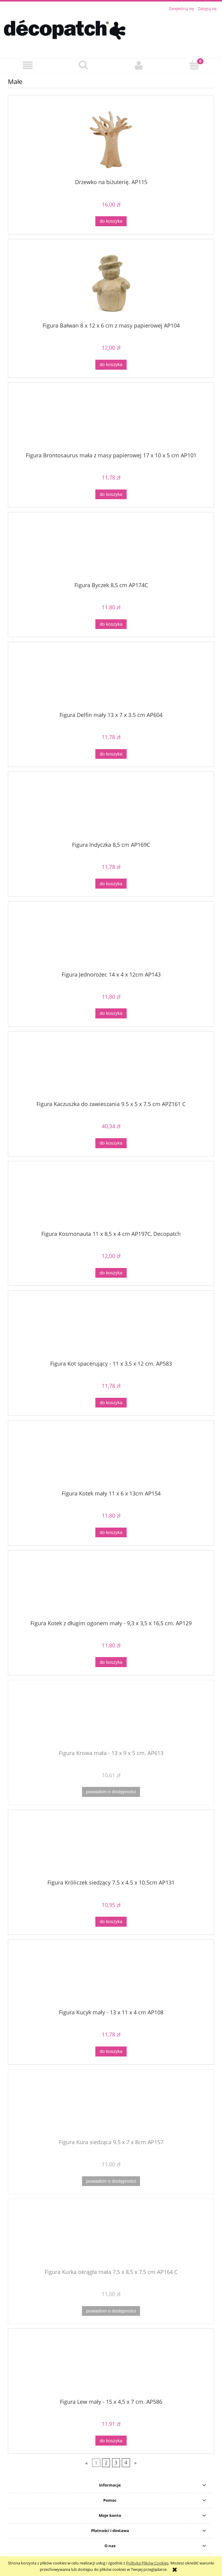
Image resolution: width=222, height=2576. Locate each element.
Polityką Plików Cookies (147, 2563)
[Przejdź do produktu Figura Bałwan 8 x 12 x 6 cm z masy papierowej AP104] (111, 283)
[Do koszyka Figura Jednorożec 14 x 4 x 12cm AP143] (110, 1013)
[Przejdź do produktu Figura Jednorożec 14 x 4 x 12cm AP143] (111, 938)
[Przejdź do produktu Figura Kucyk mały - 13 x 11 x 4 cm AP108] (111, 1976)
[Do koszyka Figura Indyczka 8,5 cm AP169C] (110, 884)
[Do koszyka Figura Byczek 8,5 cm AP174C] (110, 624)
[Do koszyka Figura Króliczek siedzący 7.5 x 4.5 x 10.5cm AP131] (110, 1922)
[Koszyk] (194, 65)
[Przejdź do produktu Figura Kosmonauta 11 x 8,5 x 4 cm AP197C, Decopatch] (111, 1198)
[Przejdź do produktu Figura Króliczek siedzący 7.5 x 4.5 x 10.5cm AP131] (111, 1847)
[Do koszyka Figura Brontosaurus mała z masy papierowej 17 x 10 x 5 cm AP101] (110, 494)
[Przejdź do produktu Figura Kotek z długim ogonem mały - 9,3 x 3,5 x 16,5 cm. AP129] (111, 1587)
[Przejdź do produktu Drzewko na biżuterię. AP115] (111, 139)
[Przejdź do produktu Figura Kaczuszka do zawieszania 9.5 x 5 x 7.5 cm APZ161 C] (111, 1068)
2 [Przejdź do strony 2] (106, 2463)
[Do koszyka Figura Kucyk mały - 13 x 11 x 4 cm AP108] (110, 2051)
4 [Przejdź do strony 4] (126, 2463)
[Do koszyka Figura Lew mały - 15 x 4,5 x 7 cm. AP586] (110, 2441)
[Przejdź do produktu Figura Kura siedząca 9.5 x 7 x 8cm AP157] (111, 2106)
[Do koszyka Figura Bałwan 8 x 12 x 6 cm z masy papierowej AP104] (110, 365)
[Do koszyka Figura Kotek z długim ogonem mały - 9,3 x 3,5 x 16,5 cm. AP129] (110, 1662)
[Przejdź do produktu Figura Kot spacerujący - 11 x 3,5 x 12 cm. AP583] (111, 1327)
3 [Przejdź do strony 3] (115, 2463)
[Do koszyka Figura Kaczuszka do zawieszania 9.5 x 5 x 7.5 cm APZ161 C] (110, 1143)
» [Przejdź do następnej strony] (135, 2463)
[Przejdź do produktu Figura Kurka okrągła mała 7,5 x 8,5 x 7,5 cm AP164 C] (111, 2236)
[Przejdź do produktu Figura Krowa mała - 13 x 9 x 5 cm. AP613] (111, 1717)
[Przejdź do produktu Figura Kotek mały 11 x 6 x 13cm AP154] (111, 1457)
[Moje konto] (139, 65)
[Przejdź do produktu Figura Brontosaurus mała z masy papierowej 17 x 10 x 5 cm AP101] (111, 419)
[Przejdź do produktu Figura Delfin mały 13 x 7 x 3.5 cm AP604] (111, 679)
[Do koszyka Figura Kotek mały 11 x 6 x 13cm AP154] (110, 1533)
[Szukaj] (83, 65)
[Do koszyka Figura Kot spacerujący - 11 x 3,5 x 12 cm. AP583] (110, 1403)
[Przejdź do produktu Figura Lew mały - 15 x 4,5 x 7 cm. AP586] (111, 2366)
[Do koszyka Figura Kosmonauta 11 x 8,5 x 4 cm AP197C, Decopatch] (110, 1273)
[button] (28, 65)
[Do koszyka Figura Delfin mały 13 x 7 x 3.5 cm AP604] (110, 754)
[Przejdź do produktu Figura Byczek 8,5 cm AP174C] (111, 549)
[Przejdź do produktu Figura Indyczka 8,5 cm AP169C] (111, 809)
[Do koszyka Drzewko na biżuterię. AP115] (110, 221)
